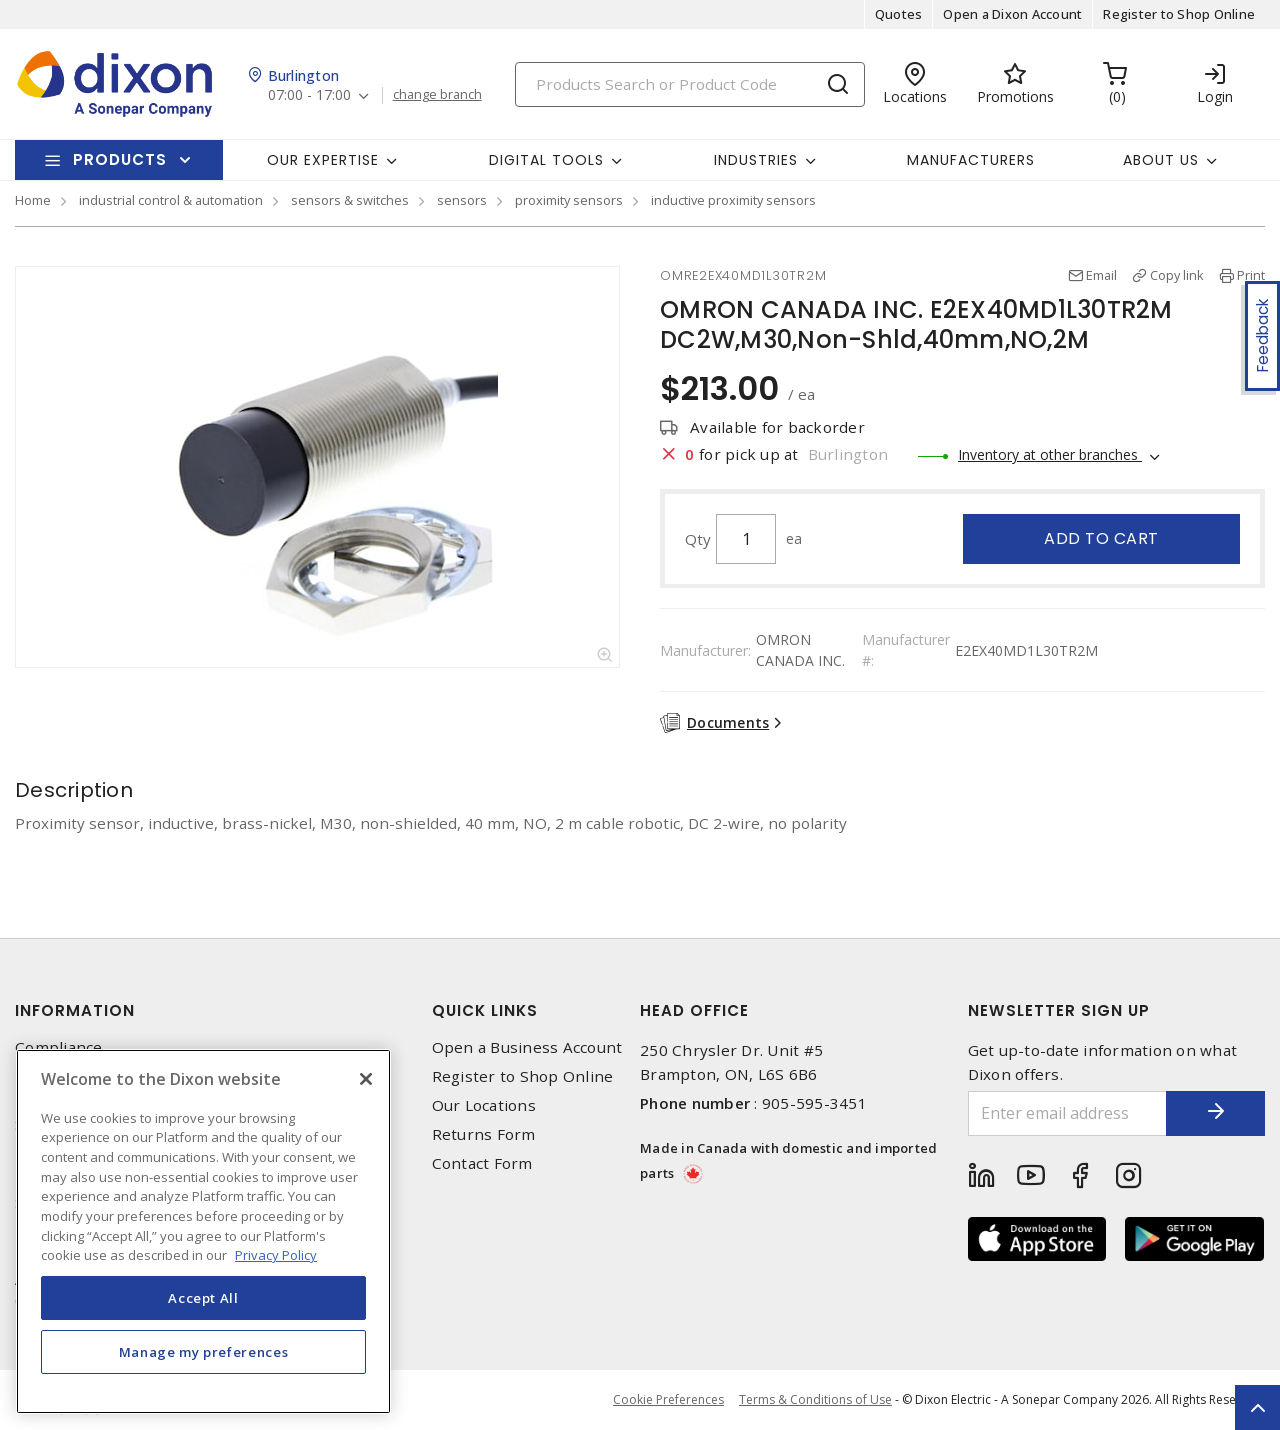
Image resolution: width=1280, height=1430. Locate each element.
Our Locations (484, 1105)
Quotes (899, 14)
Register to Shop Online (1179, 14)
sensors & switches (350, 200)
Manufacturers (971, 160)
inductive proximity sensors (733, 200)
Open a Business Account (527, 1047)
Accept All (203, 1298)
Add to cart (1101, 538)
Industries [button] (756, 160)
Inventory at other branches (1050, 454)
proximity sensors (569, 200)
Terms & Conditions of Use (815, 1399)
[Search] (690, 84)
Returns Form (484, 1134)
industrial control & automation (171, 200)
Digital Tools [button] (546, 160)
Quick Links (485, 1010)
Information (75, 1010)
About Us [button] (1161, 160)
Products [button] (120, 159)
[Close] (366, 1079)
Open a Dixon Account (1012, 14)
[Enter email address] (1067, 1113)
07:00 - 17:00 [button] (309, 95)
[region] (203, 1231)
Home (33, 200)
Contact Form (482, 1163)
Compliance (59, 1047)
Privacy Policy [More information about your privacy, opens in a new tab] (276, 1255)
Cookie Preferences (668, 1400)
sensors (462, 200)
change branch (437, 95)
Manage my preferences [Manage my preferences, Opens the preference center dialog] (204, 1352)
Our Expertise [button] (323, 160)
